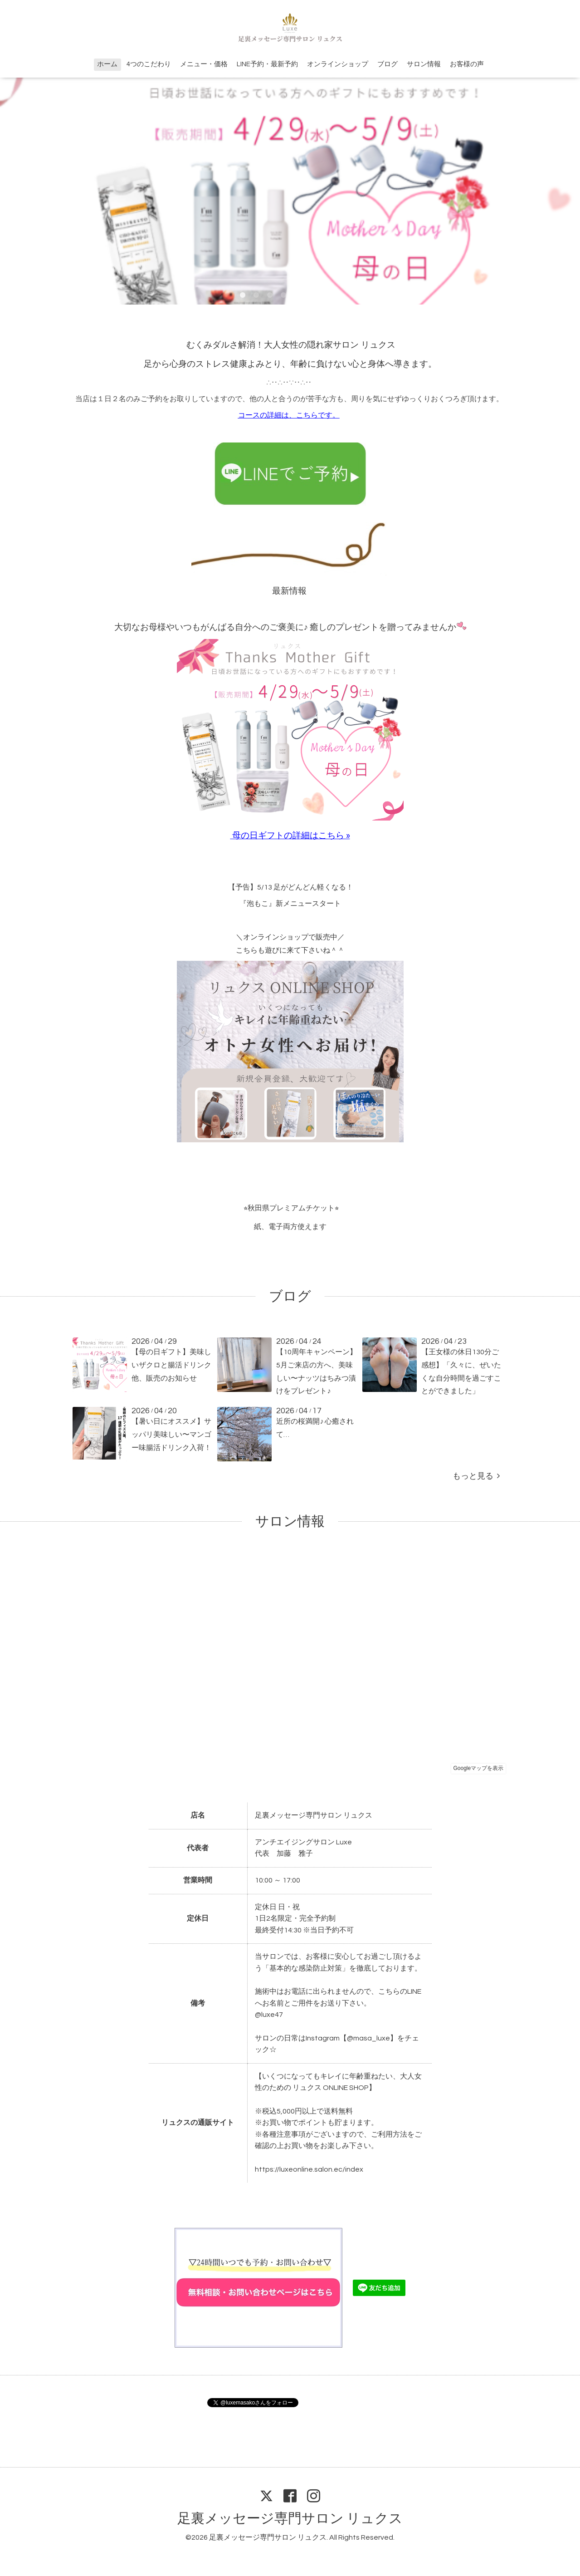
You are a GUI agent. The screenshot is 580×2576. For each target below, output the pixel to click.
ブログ (387, 64)
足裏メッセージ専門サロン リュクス (290, 2519)
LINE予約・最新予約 (267, 64)
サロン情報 (424, 64)
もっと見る (476, 1476)
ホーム (107, 64)
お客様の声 (467, 64)
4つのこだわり (149, 64)
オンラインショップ (337, 64)
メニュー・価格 (204, 64)
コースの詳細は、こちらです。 (289, 415)
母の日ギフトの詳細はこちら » (291, 835)
